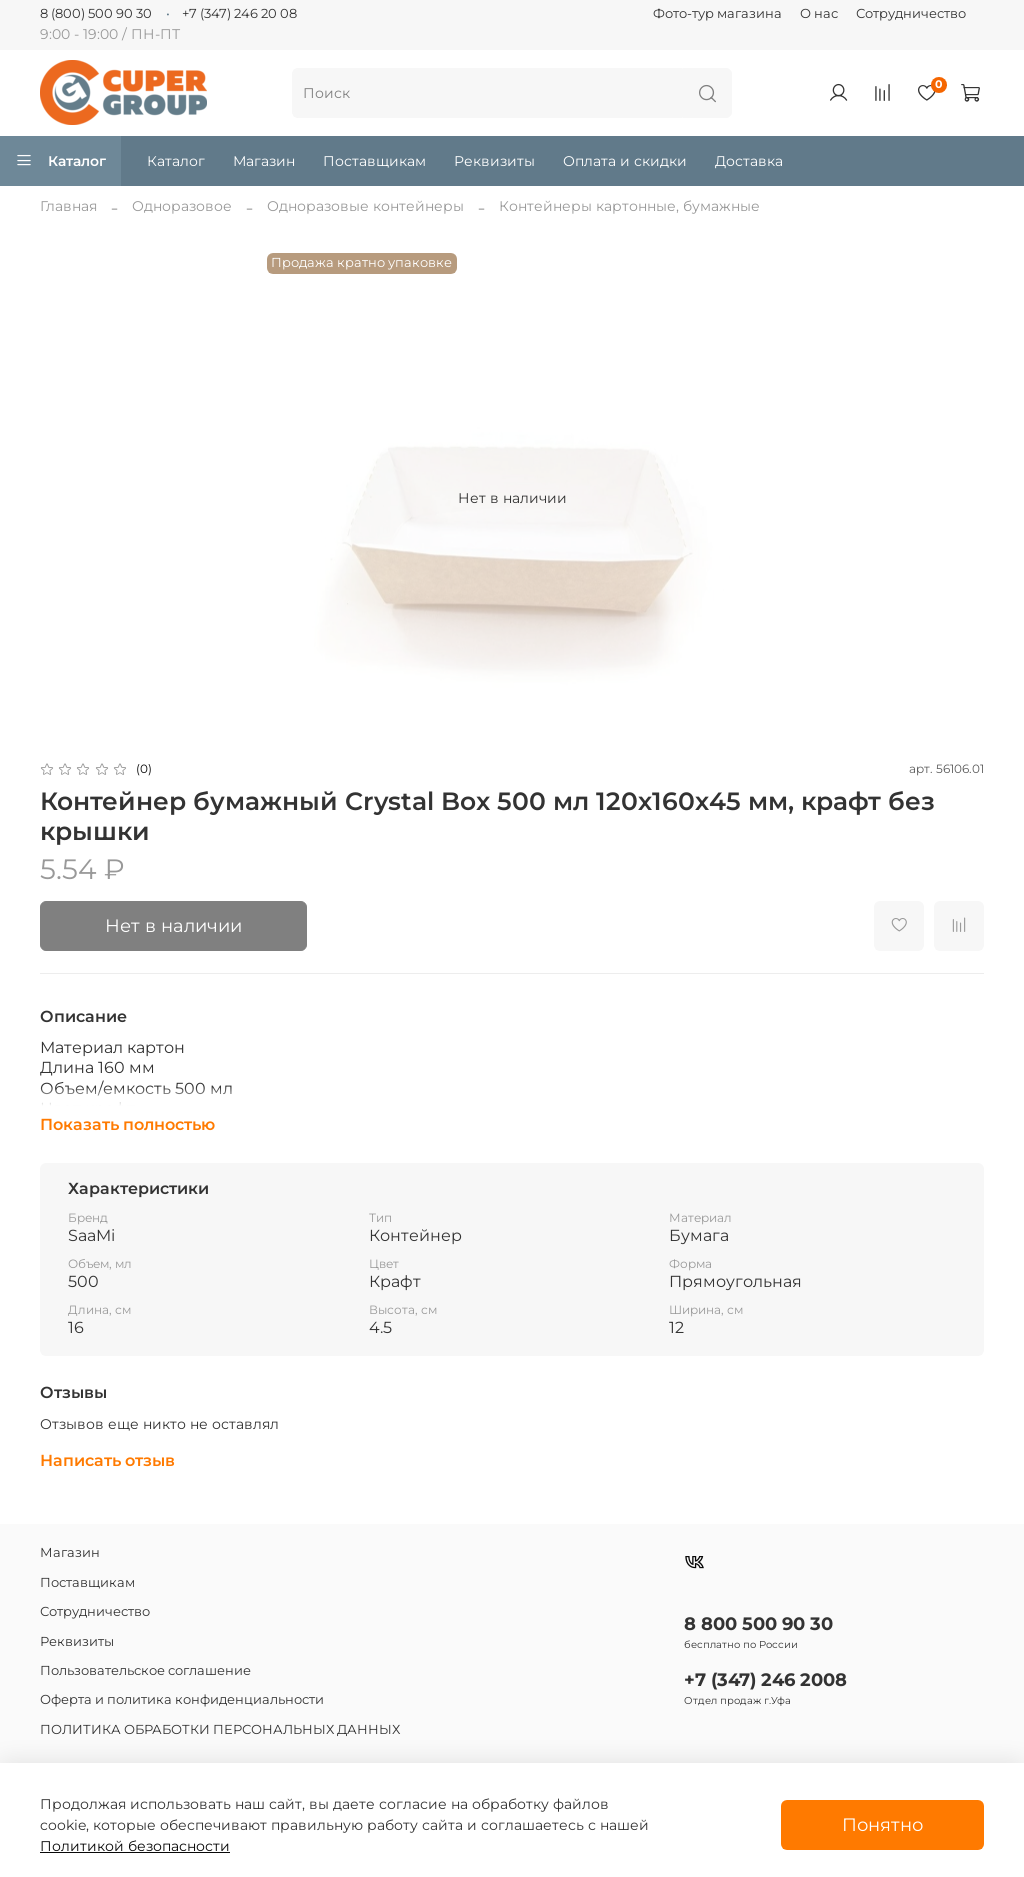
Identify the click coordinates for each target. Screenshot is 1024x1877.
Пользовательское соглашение (145, 1670)
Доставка (749, 161)
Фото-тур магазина (717, 13)
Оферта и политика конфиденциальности (182, 1699)
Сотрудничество (911, 13)
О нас (819, 13)
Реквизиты (494, 161)
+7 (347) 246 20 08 (239, 13)
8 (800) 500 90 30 (96, 13)
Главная (68, 206)
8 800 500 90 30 (758, 1623)
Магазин (264, 161)
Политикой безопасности (135, 1846)
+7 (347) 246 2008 (765, 1679)
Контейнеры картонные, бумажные (629, 206)
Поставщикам (374, 161)
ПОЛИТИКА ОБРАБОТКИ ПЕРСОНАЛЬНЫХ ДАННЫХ (220, 1729)
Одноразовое (182, 206)
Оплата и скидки (625, 161)
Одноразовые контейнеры (365, 206)
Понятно (882, 1824)
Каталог (60, 161)
